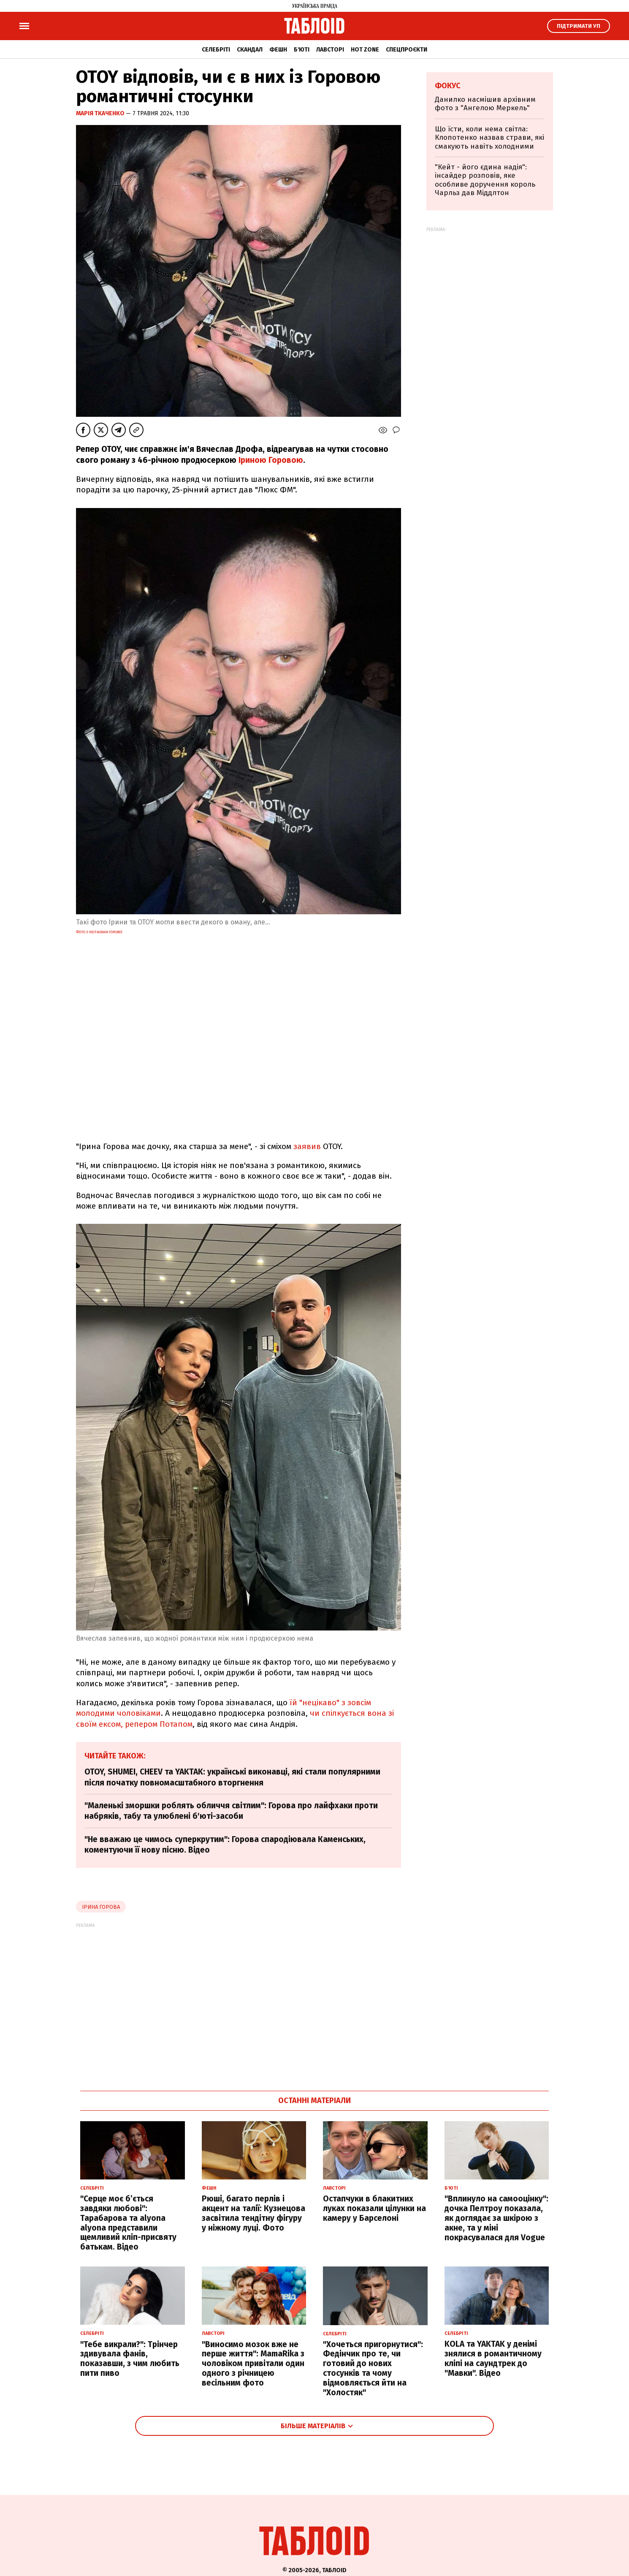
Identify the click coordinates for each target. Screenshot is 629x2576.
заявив (307, 1146)
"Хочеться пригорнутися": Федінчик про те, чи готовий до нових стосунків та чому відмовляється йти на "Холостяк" (373, 2368)
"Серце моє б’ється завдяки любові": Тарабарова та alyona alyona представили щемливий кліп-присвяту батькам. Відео (128, 2223)
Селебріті (216, 49)
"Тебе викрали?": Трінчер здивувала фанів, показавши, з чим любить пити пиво (129, 2359)
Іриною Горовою (271, 460)
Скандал (250, 49)
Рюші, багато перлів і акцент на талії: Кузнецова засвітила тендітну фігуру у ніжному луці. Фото (253, 2213)
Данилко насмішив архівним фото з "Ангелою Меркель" (485, 103)
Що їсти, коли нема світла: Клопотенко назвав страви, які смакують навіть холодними (489, 138)
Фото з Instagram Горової (99, 932)
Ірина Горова (101, 1907)
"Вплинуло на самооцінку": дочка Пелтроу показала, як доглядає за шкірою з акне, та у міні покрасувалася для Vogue (496, 2218)
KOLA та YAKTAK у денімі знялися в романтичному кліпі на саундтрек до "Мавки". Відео (493, 2358)
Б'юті (301, 49)
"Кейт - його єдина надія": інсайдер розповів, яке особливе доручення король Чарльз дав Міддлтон (485, 180)
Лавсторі (330, 49)
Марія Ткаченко (101, 113)
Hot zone (365, 49)
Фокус (448, 85)
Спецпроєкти (406, 49)
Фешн (278, 49)
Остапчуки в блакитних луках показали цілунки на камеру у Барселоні (374, 2208)
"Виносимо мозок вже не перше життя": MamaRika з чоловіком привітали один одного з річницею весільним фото (253, 2364)
